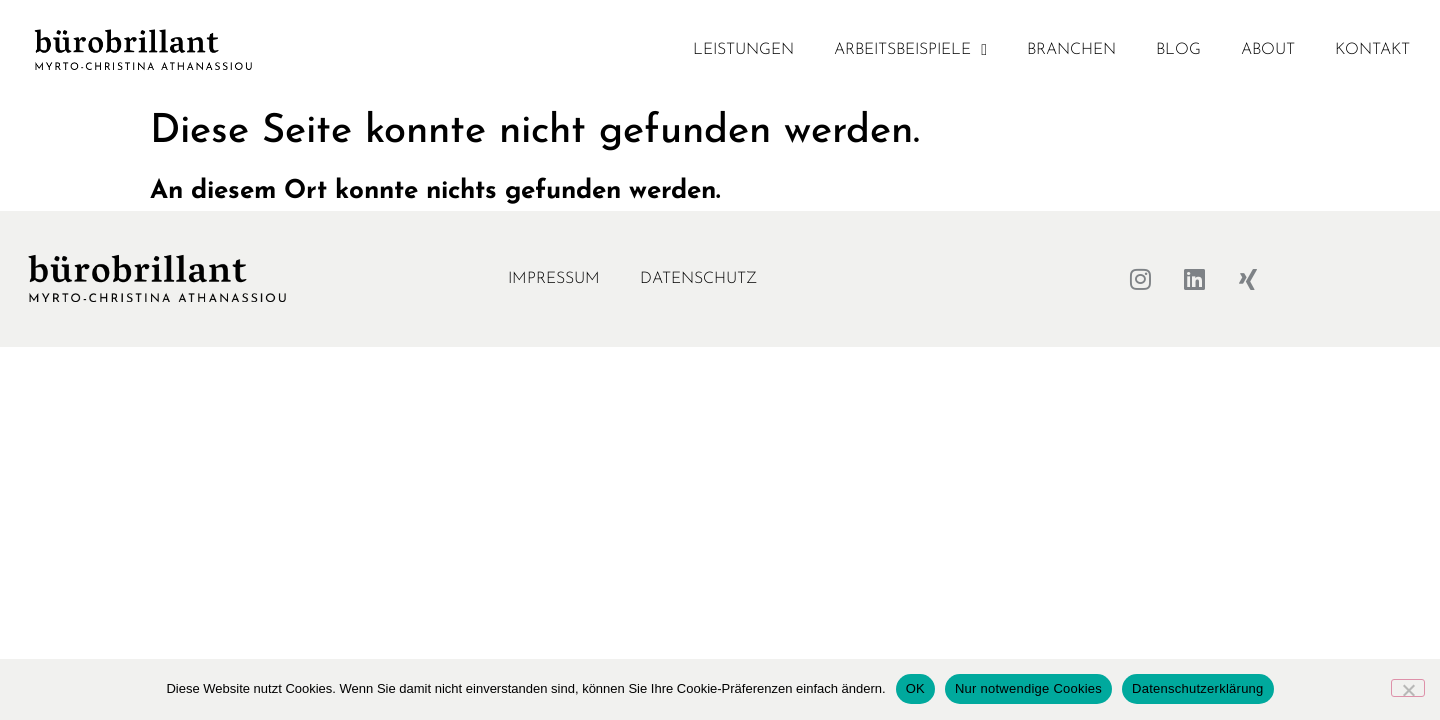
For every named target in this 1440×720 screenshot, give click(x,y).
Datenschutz (698, 279)
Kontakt (1372, 50)
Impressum (554, 279)
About (1268, 50)
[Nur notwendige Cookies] (1408, 688)
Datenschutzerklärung (1197, 688)
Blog (1178, 50)
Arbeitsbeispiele (910, 50)
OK (915, 688)
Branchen (1071, 50)
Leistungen (743, 50)
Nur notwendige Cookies (1028, 688)
